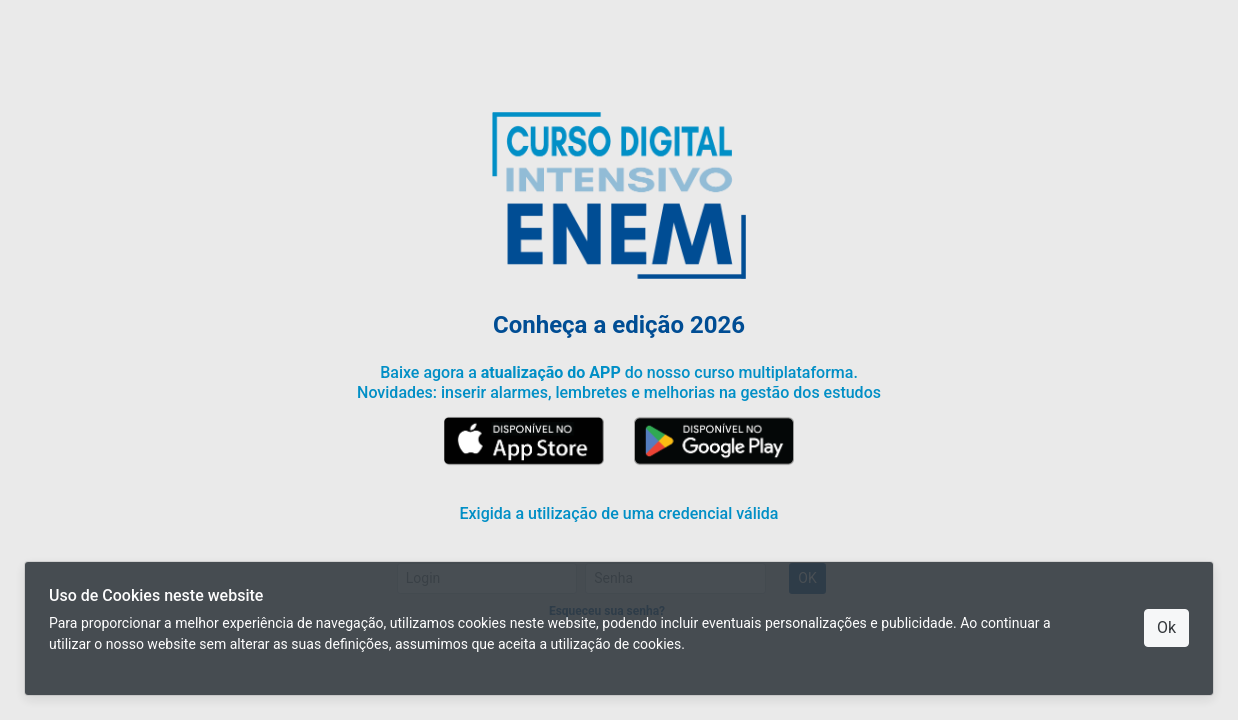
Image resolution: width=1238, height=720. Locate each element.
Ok (1166, 627)
